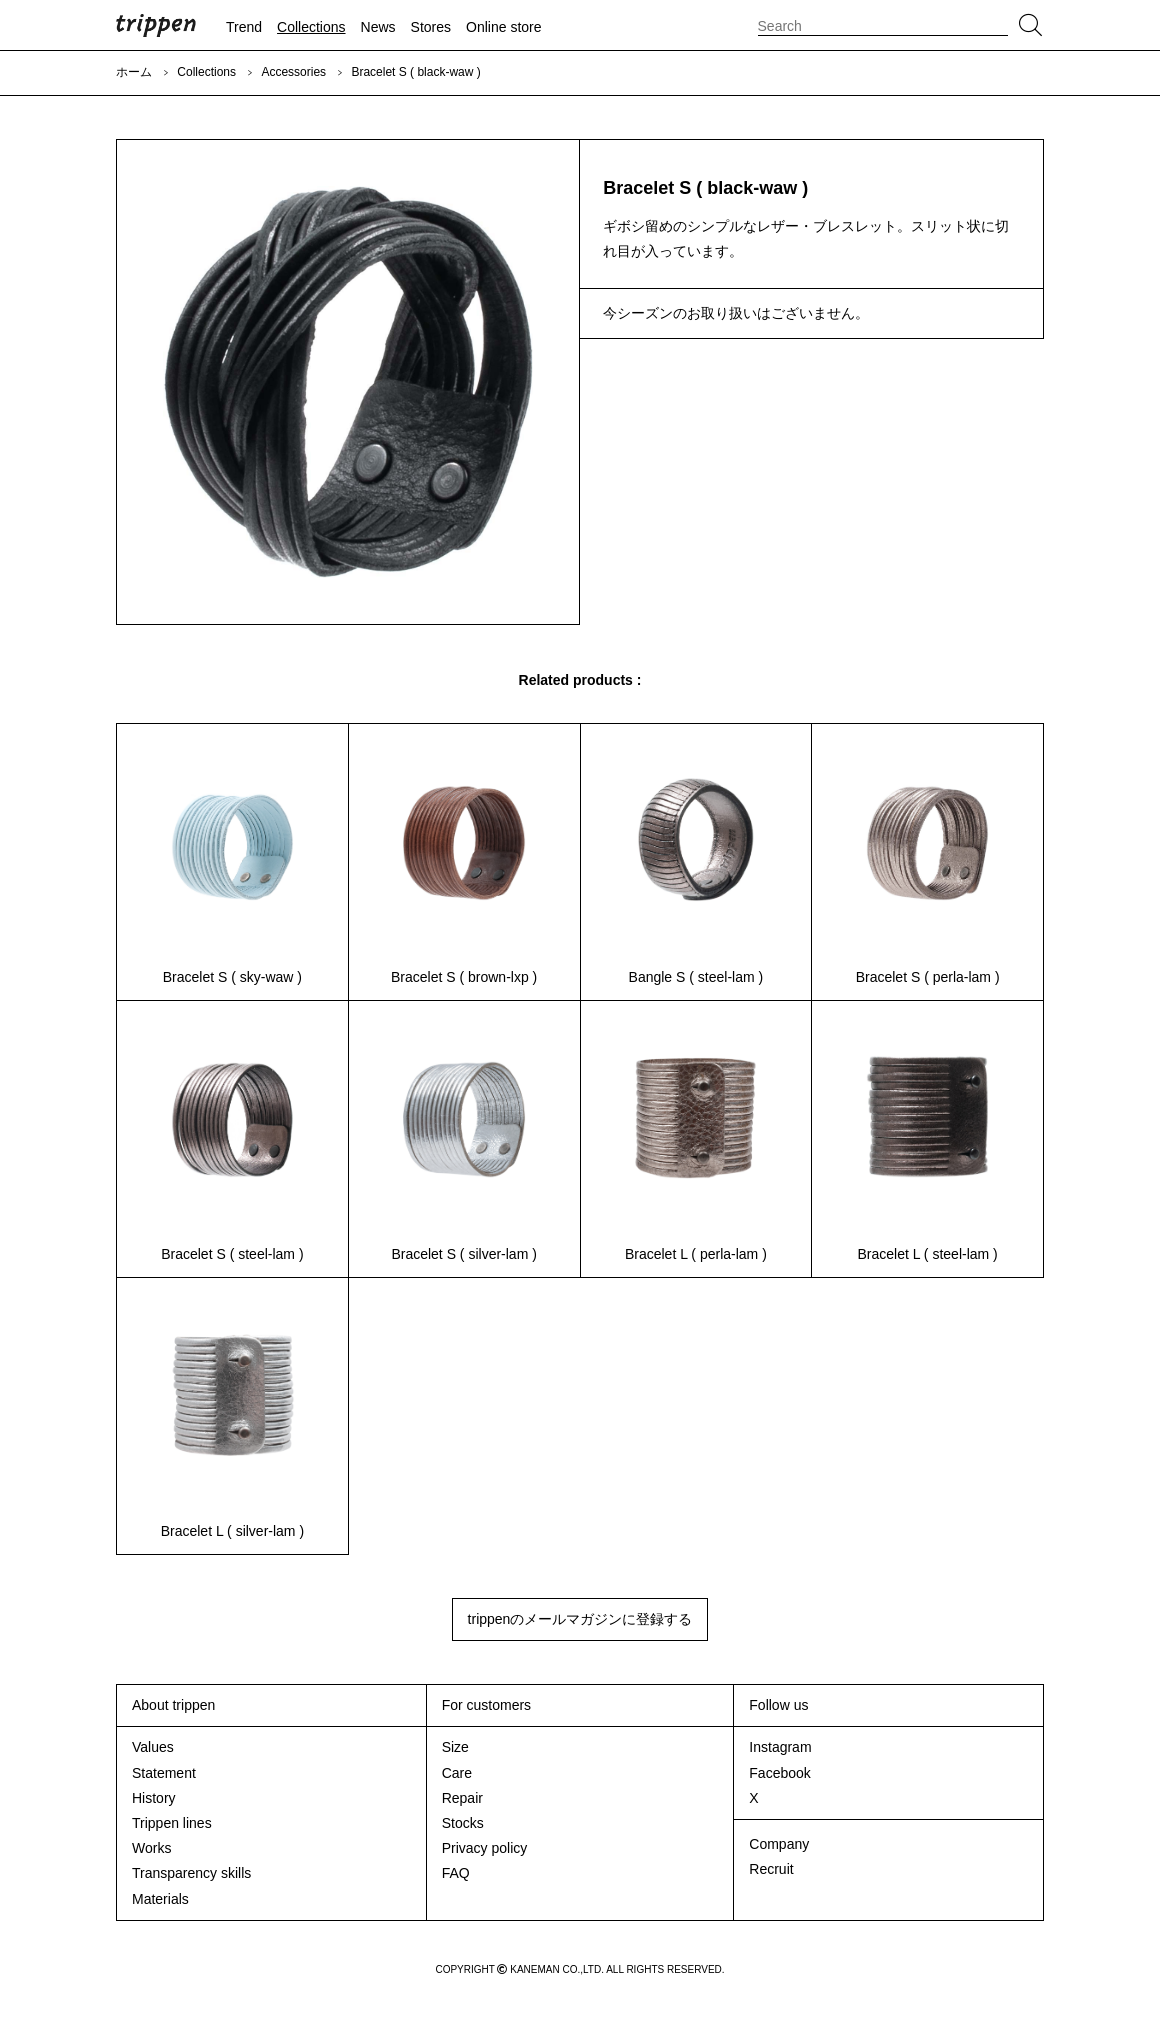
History (154, 1798)
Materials (160, 1899)
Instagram (780, 1747)
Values (153, 1747)
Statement (164, 1773)
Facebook (779, 1773)
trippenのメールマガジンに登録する (580, 1619)
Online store (503, 27)
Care (457, 1773)
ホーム (134, 72)
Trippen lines (172, 1823)
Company (779, 1844)
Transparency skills (191, 1873)
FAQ (456, 1873)
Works (151, 1848)
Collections (311, 27)
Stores (431, 27)
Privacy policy (485, 1848)
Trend (244, 27)
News (378, 27)
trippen (156, 25)
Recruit (771, 1869)
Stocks (463, 1823)
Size (455, 1747)
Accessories (293, 72)
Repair (462, 1798)
